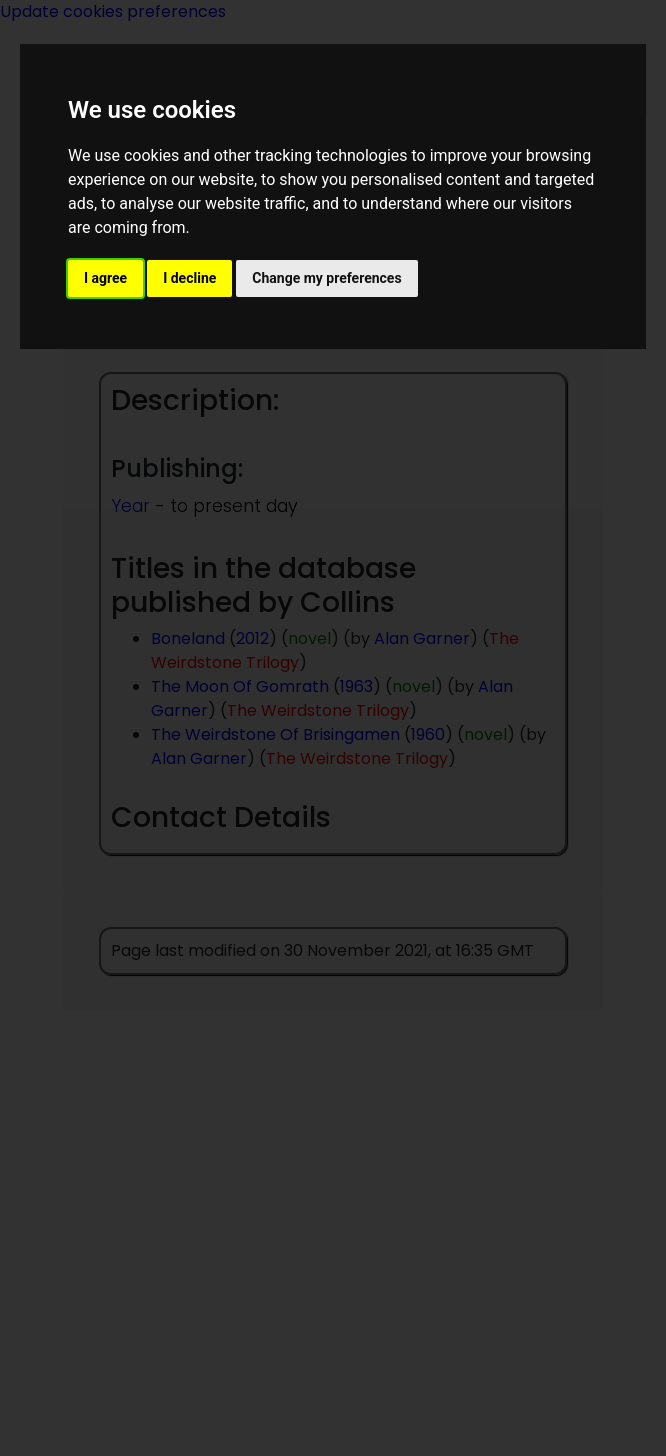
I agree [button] (105, 278)
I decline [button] (189, 278)
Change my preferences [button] (326, 278)
